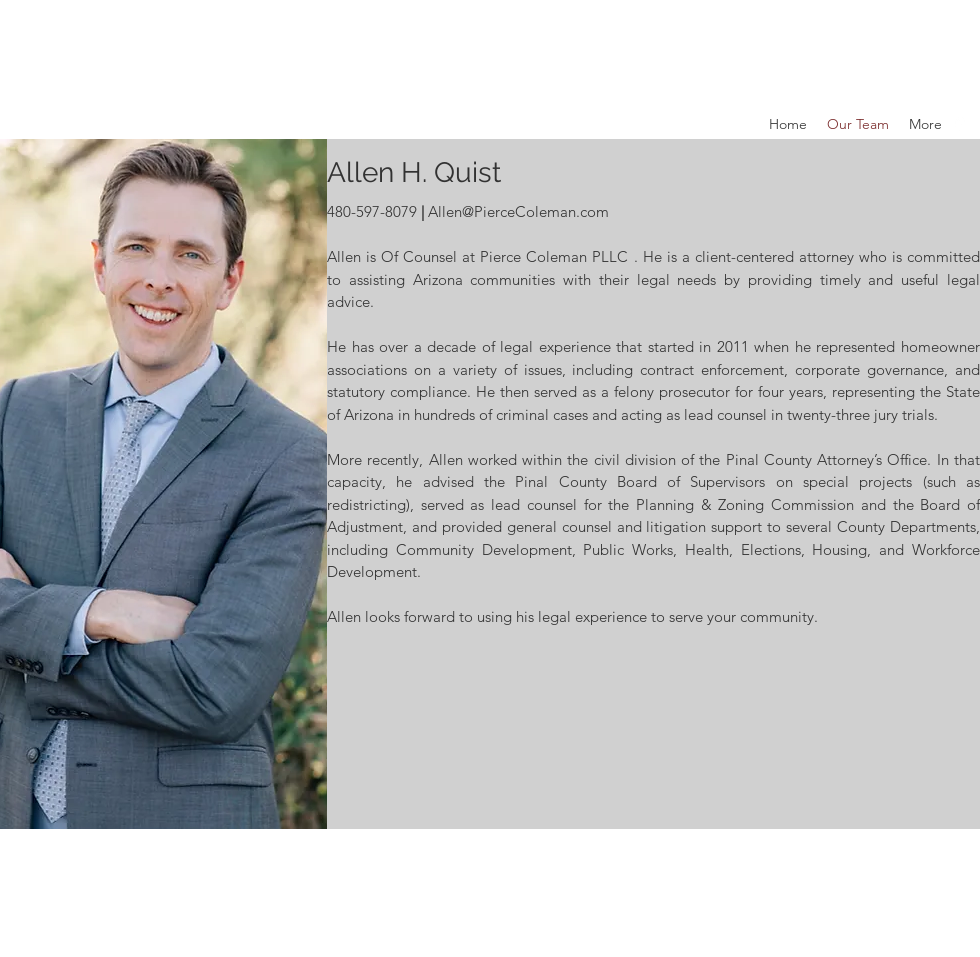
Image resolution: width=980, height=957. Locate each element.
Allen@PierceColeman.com (518, 211)
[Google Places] (960, 124)
